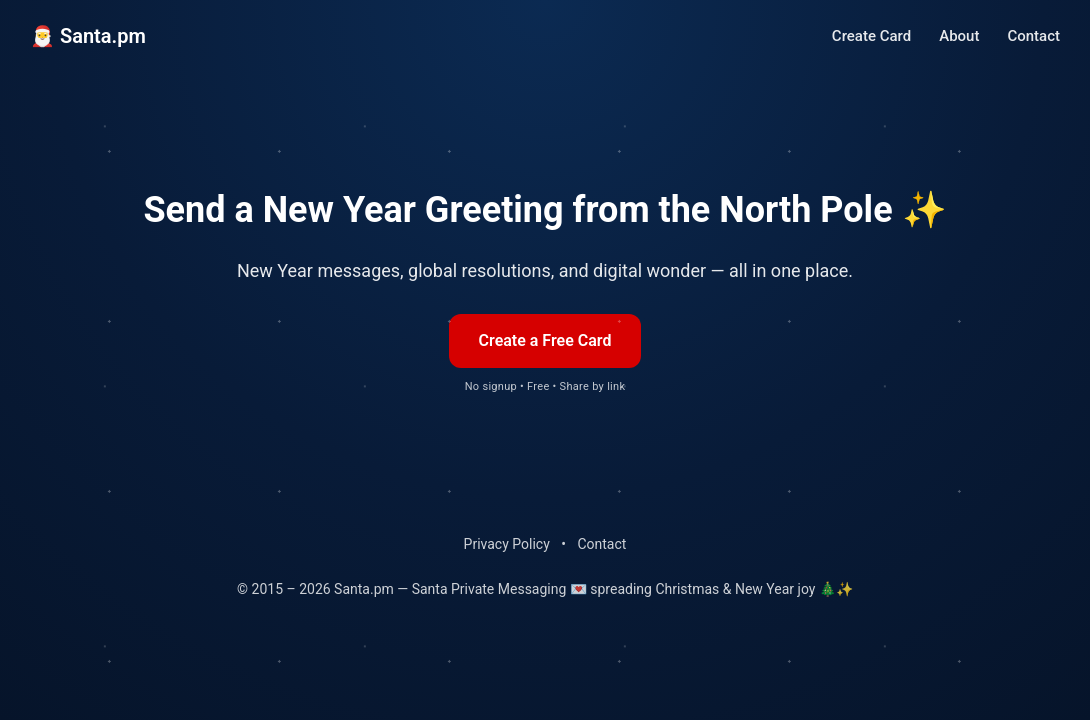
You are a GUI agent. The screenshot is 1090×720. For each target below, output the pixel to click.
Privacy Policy (507, 544)
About (959, 36)
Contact (1033, 36)
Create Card (871, 36)
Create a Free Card (545, 340)
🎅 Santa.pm (88, 36)
